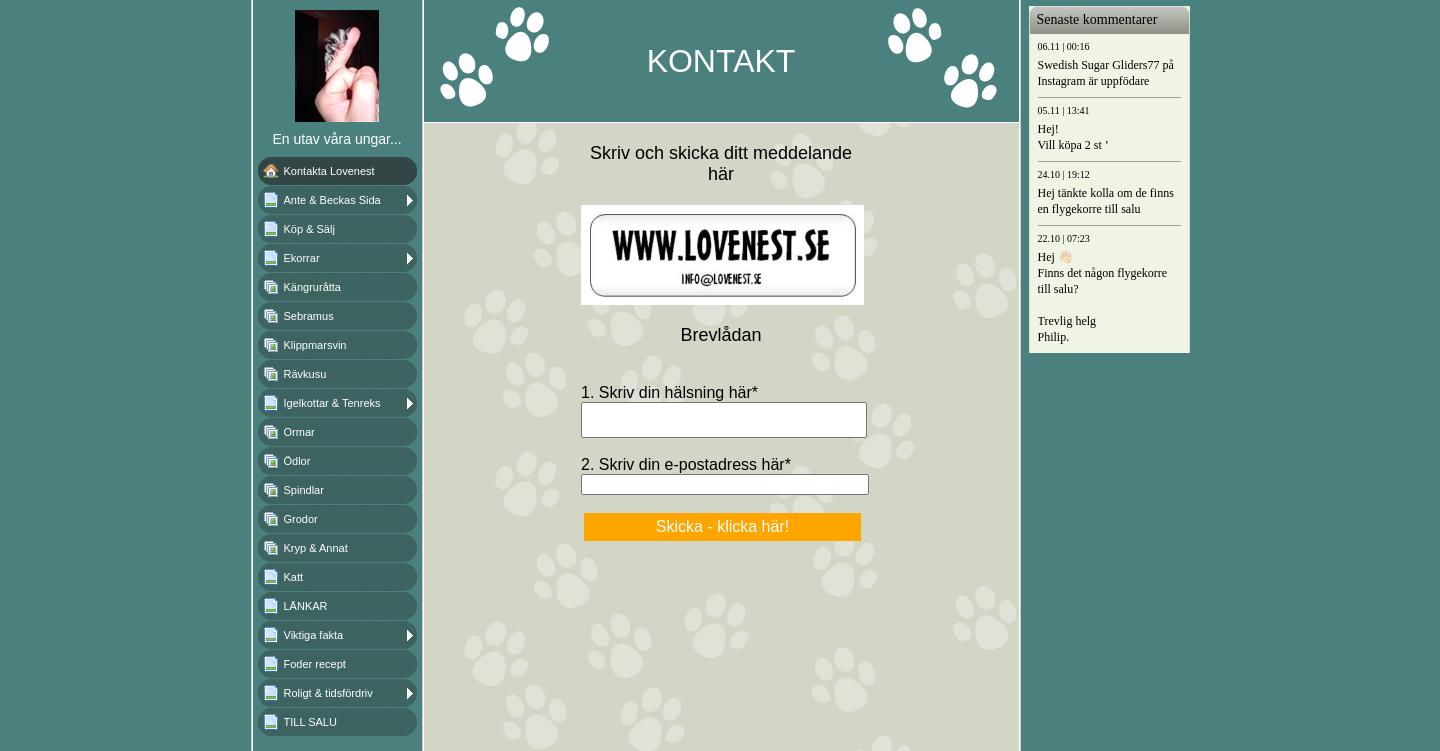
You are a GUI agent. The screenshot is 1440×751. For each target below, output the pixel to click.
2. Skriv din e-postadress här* (686, 470)
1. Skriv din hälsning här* (669, 392)
